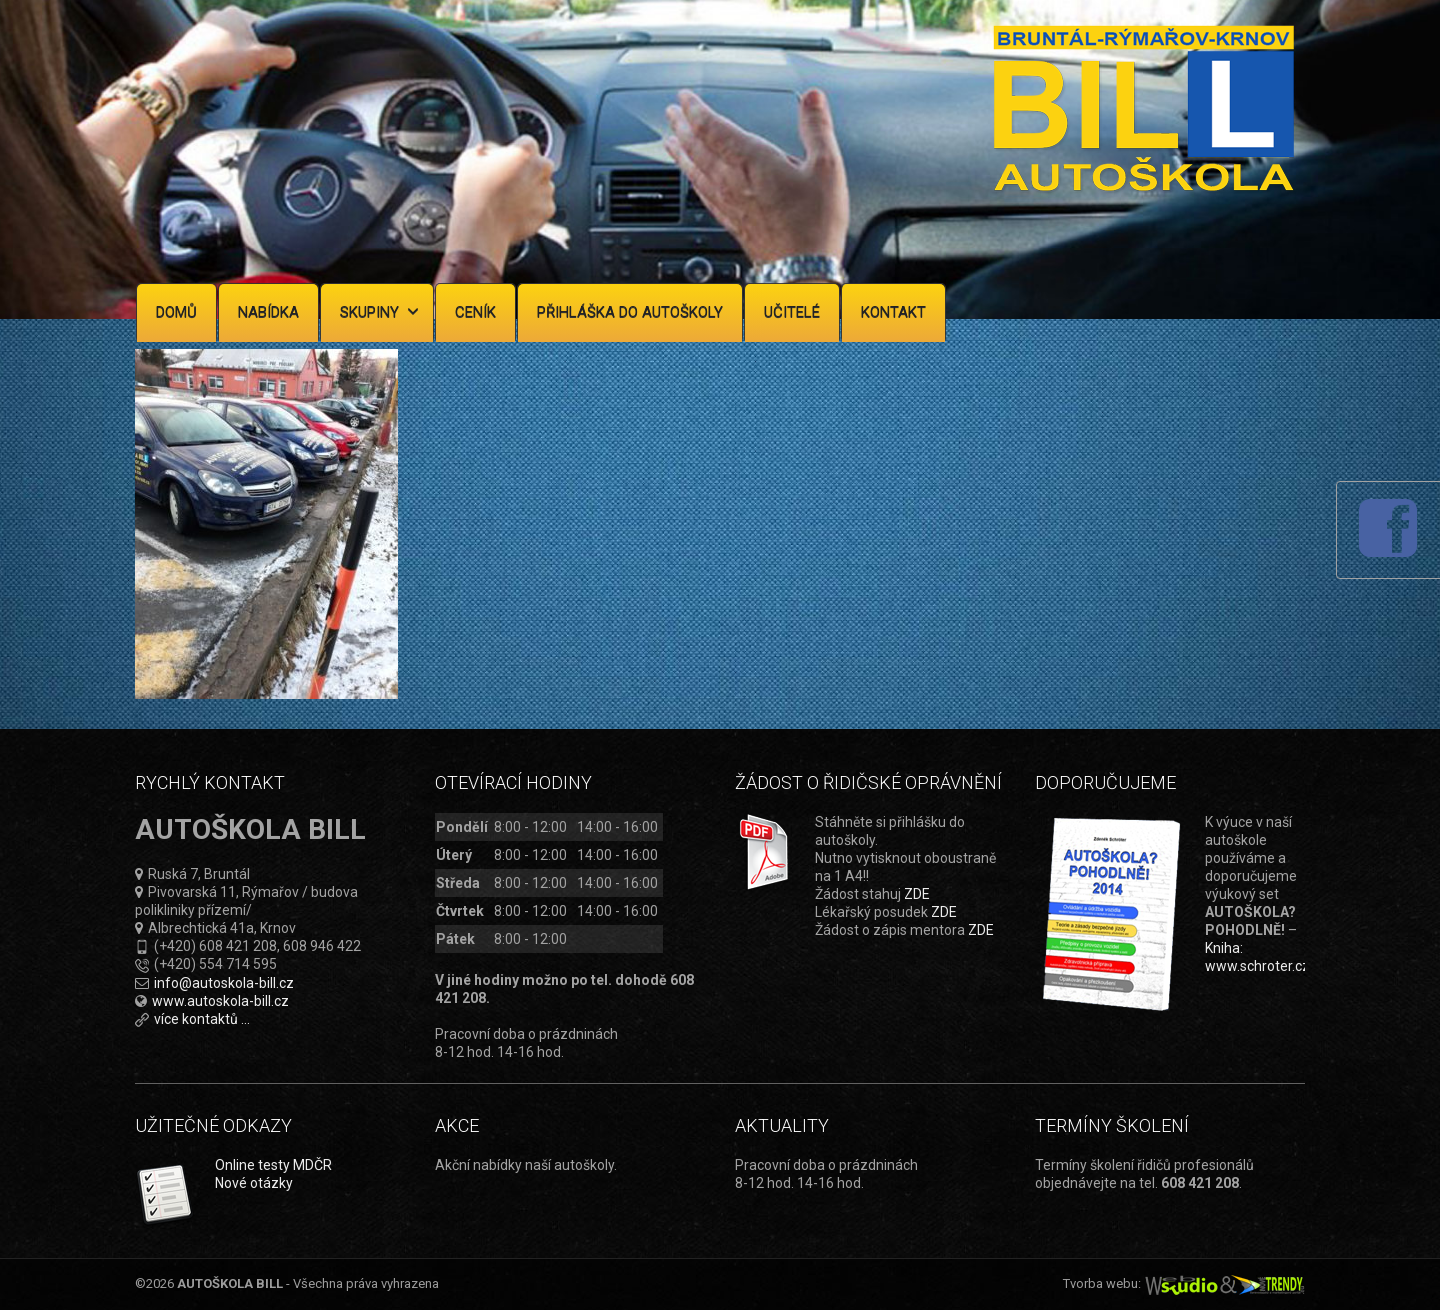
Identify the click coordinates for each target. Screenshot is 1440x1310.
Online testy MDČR (273, 1165)
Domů (176, 312)
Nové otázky (254, 1183)
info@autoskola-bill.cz (224, 983)
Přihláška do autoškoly (630, 312)
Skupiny (379, 311)
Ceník (475, 312)
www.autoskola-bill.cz (220, 1001)
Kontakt (893, 312)
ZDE (917, 894)
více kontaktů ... (202, 1019)
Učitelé (792, 312)
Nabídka (268, 312)
